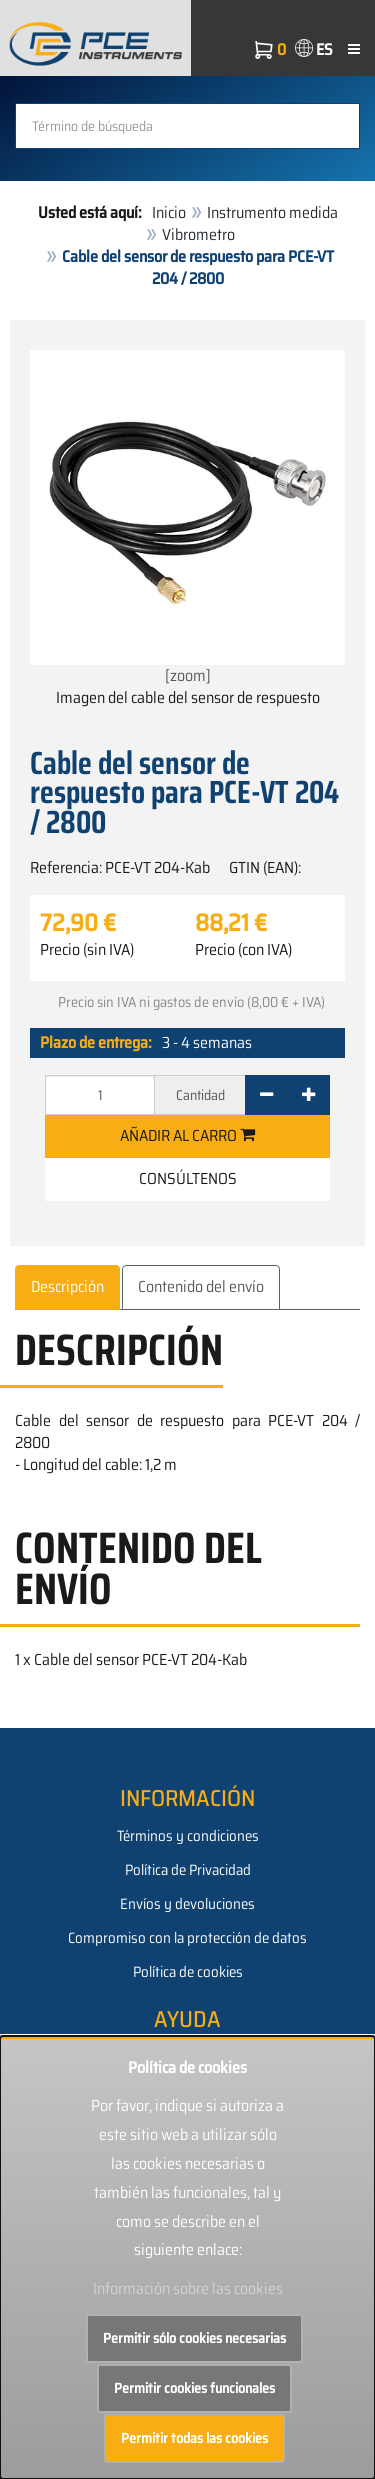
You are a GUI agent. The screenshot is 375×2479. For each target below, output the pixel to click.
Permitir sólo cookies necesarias (194, 2338)
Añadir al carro (187, 1135)
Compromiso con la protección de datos (187, 1938)
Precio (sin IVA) (87, 950)
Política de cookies (188, 1972)
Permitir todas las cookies (194, 2438)
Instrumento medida (272, 212)
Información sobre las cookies (188, 2288)
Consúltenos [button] (188, 1178)
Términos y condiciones (188, 1836)
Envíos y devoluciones (187, 1904)
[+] (308, 1095)
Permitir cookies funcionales (194, 2388)
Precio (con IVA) (243, 950)
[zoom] (187, 519)
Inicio (169, 212)
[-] (266, 1095)
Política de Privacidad (188, 1870)
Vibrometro (198, 234)
